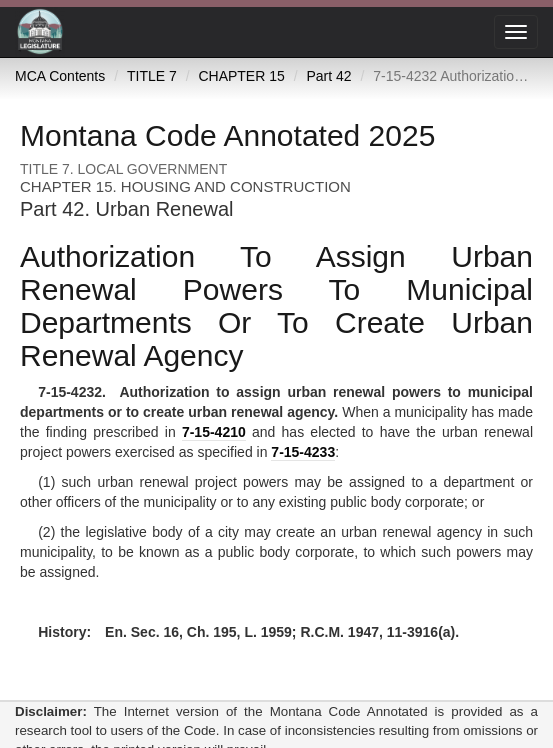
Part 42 (328, 76)
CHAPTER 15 (241, 76)
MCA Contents (60, 76)
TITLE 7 (152, 76)
